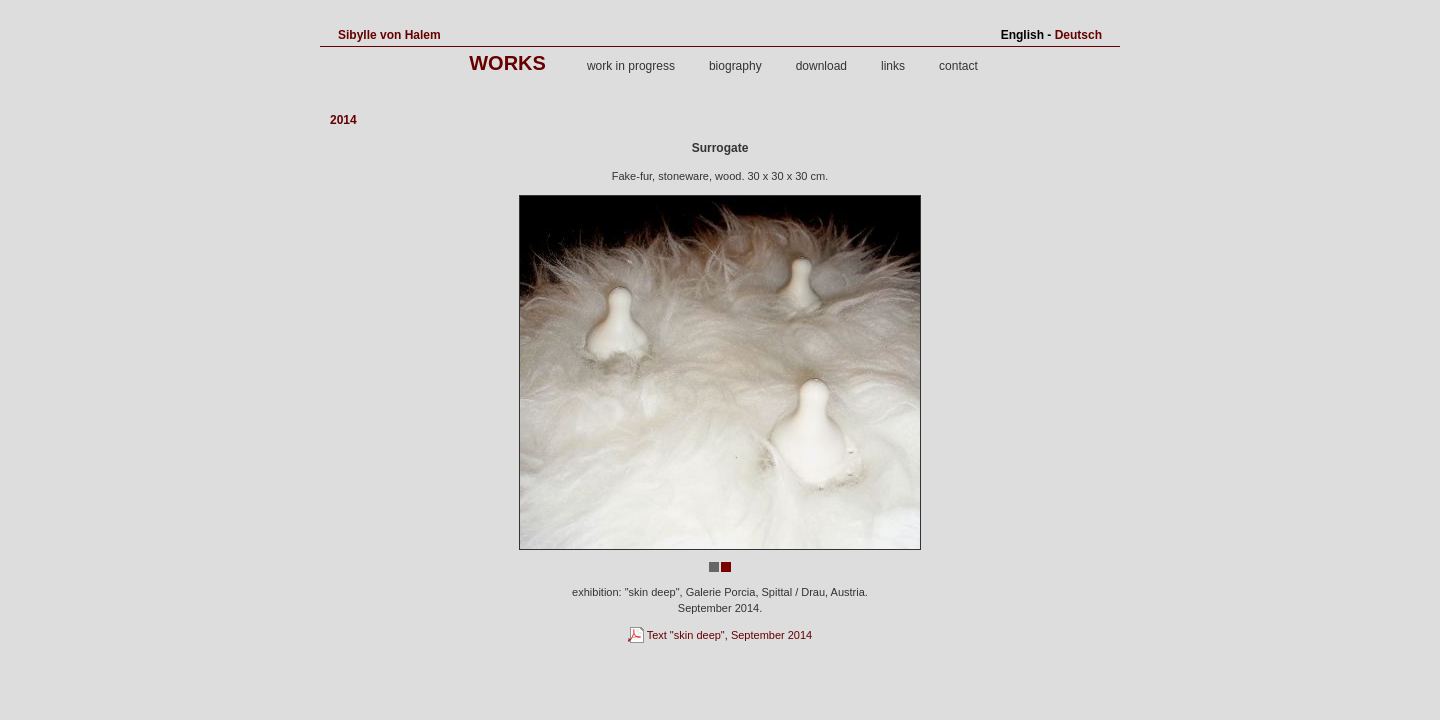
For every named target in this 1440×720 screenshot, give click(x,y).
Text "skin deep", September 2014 (720, 635)
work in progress (631, 66)
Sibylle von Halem (389, 35)
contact (958, 66)
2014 (343, 120)
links (893, 66)
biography (735, 66)
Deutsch (1078, 35)
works (507, 63)
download (821, 66)
